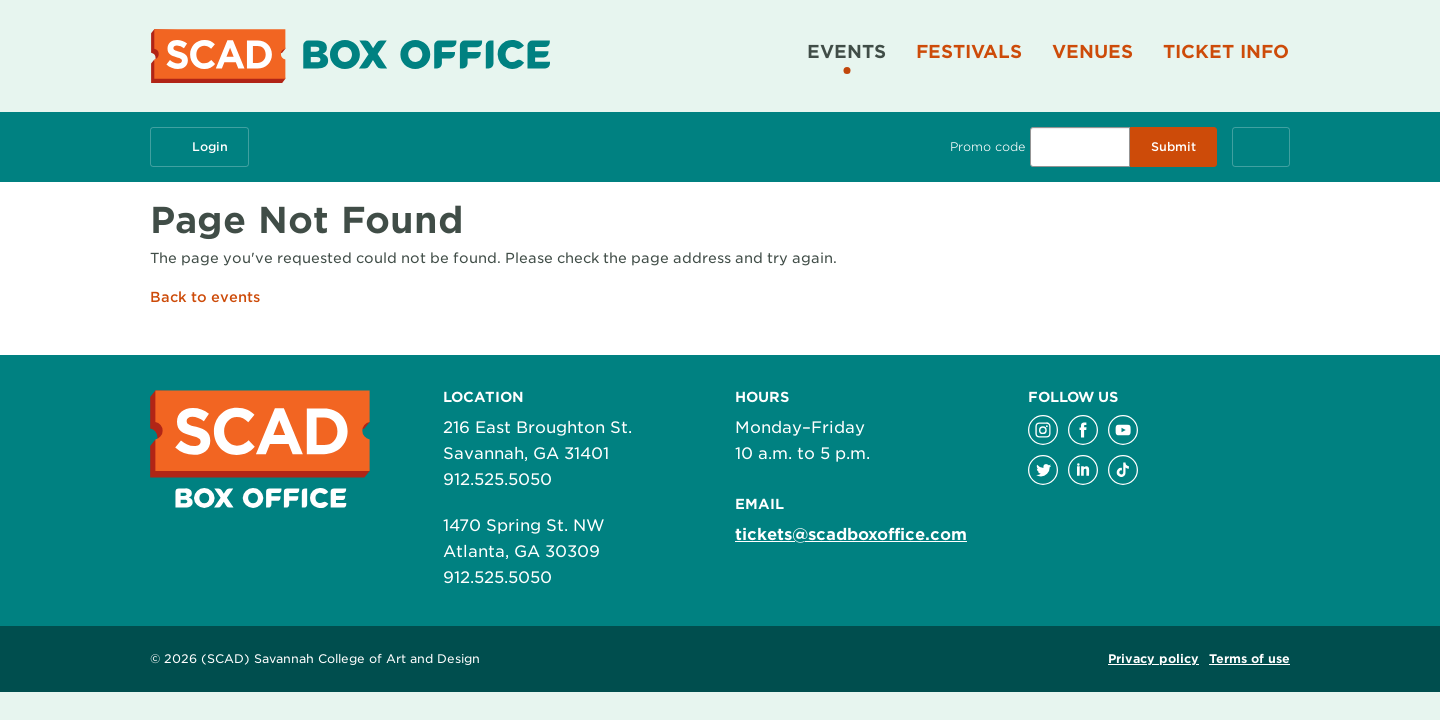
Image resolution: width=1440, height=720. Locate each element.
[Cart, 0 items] (1261, 147)
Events (846, 51)
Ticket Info (1226, 51)
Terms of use (1249, 658)
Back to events (205, 297)
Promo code (987, 146)
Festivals (969, 51)
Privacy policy (1153, 658)
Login (199, 147)
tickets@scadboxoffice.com (851, 534)
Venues (1092, 51)
